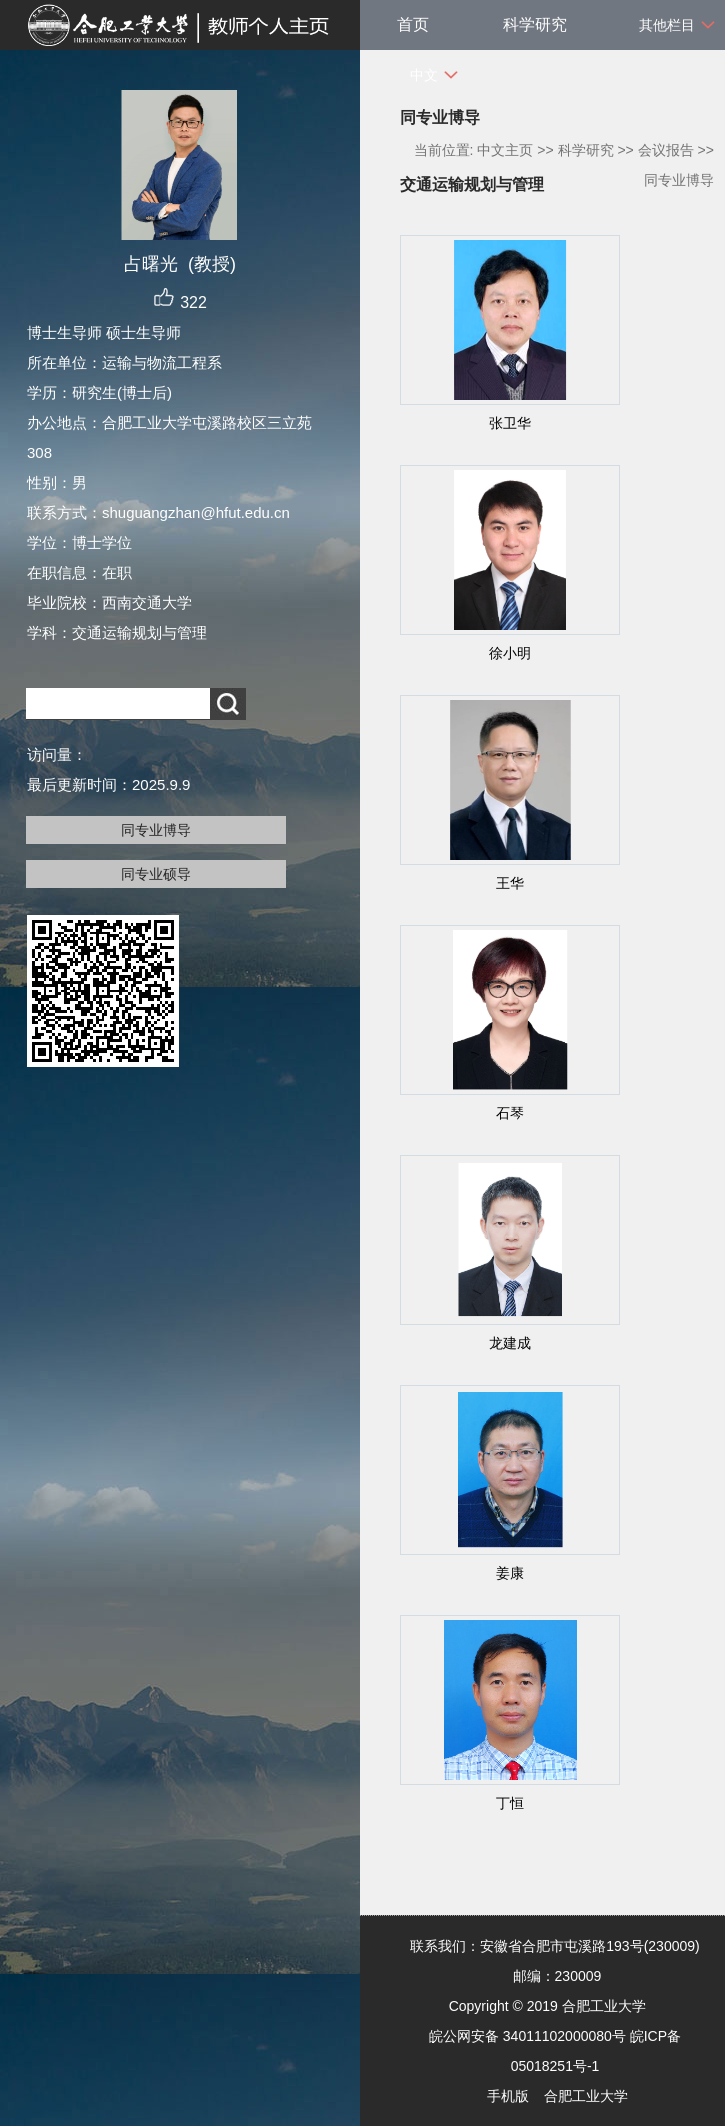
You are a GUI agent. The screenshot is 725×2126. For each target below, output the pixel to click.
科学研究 (535, 24)
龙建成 (510, 1343)
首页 (413, 24)
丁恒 (510, 1803)
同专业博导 (156, 830)
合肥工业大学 (586, 2096)
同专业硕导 (156, 874)
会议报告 (666, 150)
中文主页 (505, 150)
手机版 (508, 2096)
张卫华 (510, 423)
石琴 (510, 1113)
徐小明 (510, 653)
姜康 (510, 1573)
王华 (510, 883)
